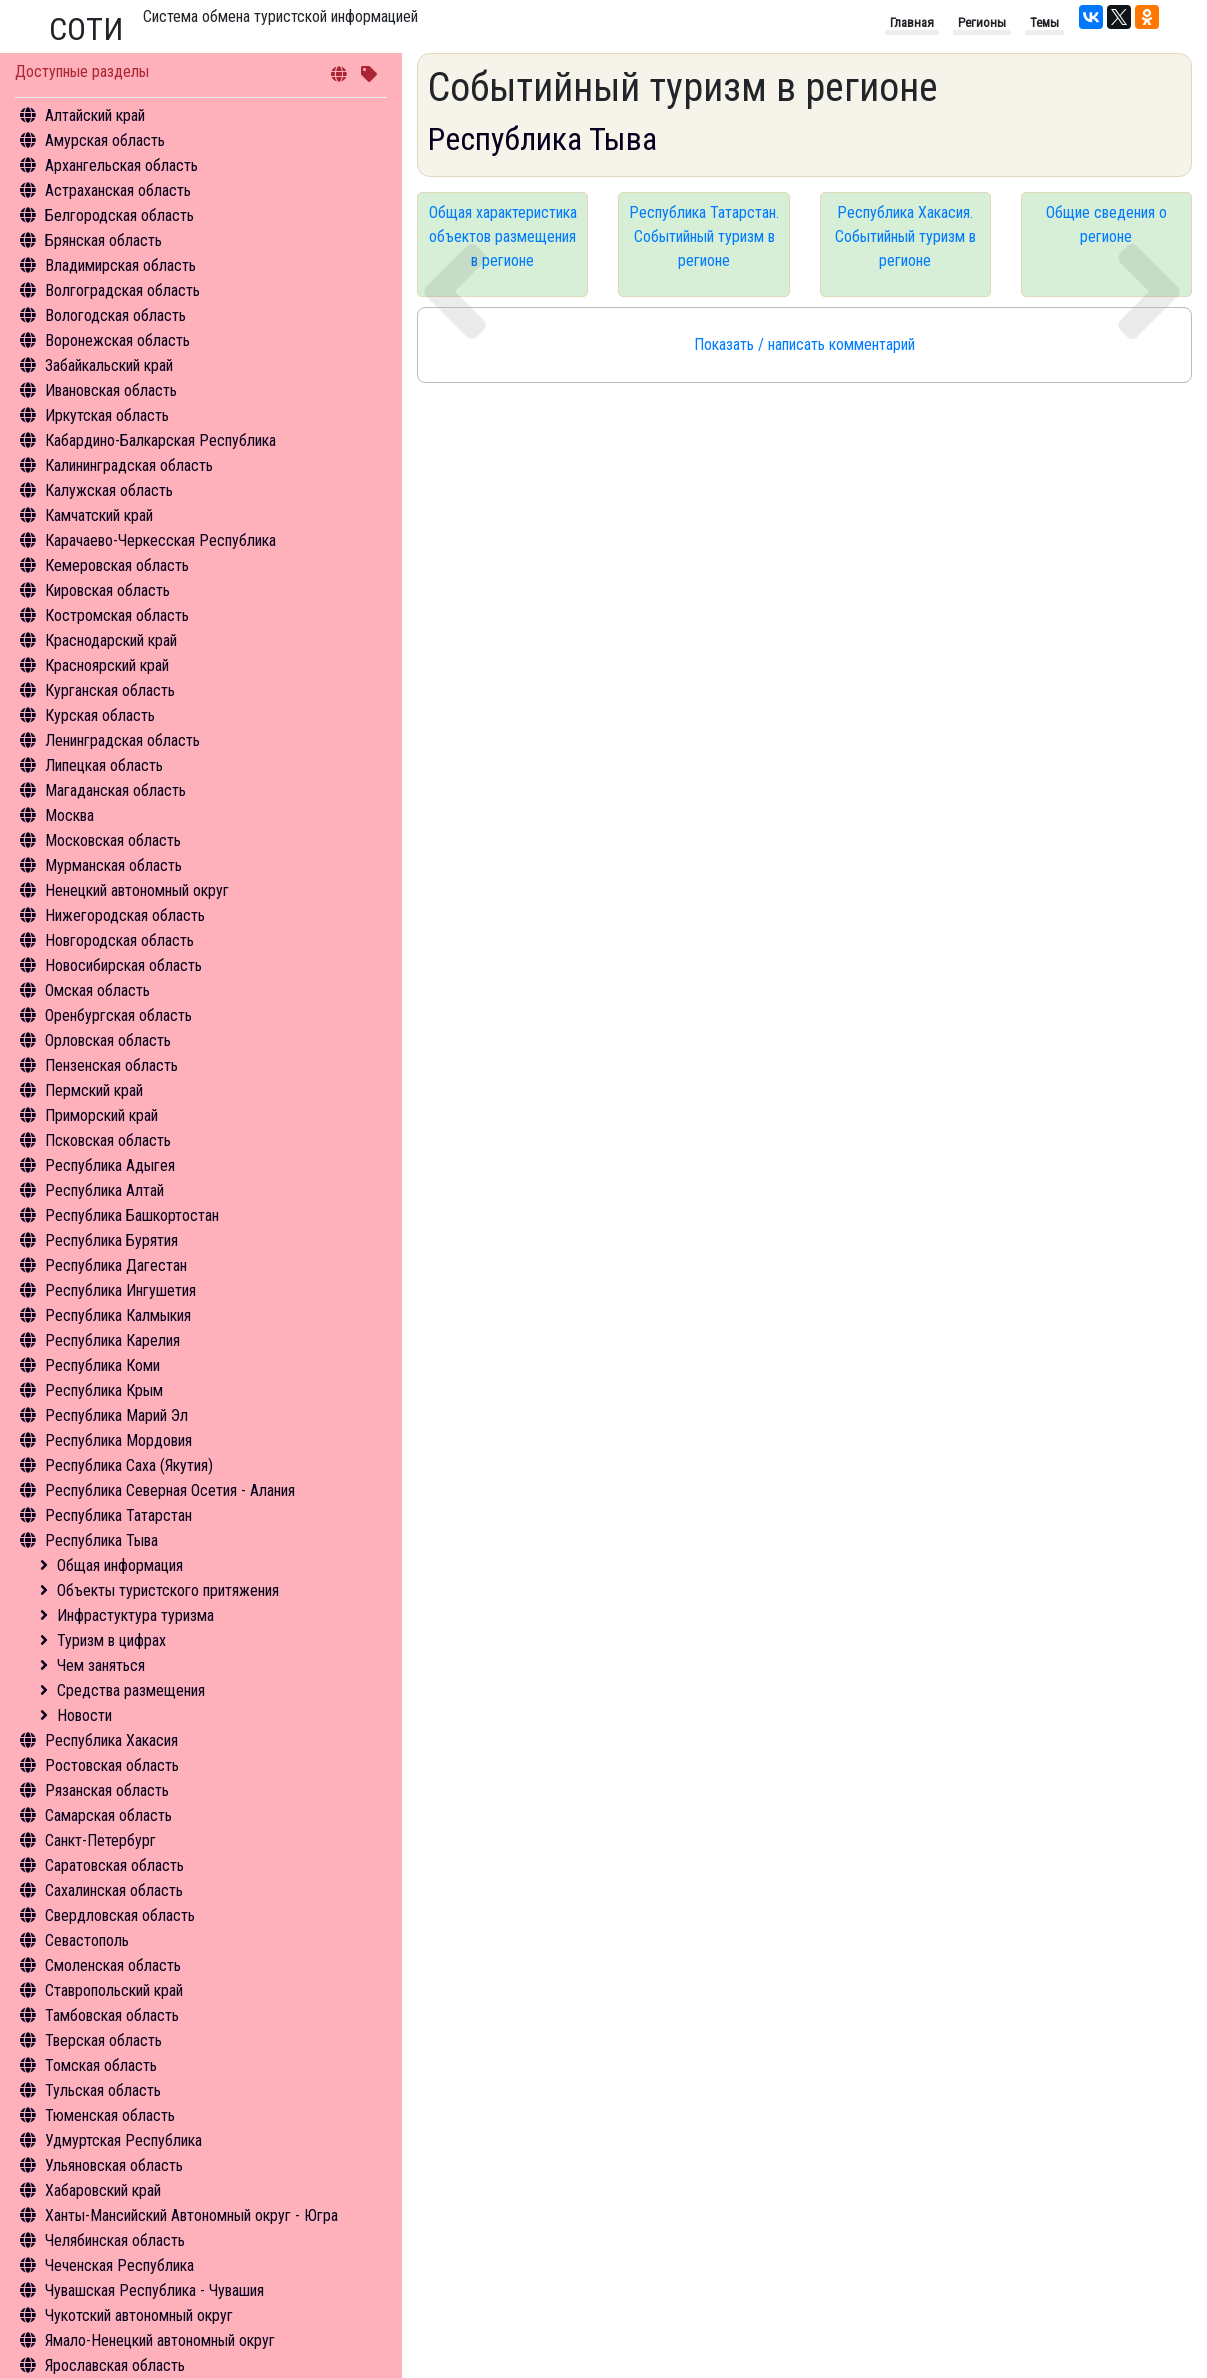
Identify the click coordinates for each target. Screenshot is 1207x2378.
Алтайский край (95, 115)
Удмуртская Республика (123, 2140)
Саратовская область (114, 1865)
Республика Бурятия (111, 1240)
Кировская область (107, 590)
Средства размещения (131, 1690)
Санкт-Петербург (100, 1840)
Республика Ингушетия (120, 1290)
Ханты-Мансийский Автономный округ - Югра (191, 2215)
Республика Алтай (104, 1190)
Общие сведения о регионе (1106, 224)
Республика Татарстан (118, 1515)
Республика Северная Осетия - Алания (170, 1490)
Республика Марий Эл (116, 1415)
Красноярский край (107, 665)
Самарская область (108, 1815)
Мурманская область (113, 865)
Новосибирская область (123, 965)
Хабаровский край (103, 2190)
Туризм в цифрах (111, 1640)
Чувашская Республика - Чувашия (154, 2290)
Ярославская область (115, 2365)
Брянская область (103, 240)
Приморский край (101, 1115)
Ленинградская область (122, 740)
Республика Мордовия (118, 1440)
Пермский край (94, 1090)
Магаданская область (115, 790)
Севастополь (87, 1940)
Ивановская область (111, 390)
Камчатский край (99, 515)
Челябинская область (115, 2240)
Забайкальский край (109, 365)
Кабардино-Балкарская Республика (160, 440)
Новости (84, 1715)
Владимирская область (120, 265)
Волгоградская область (122, 290)
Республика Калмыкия (118, 1315)
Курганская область (110, 690)
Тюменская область (110, 2115)
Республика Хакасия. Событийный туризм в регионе (905, 236)
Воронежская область (117, 340)
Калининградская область (129, 465)
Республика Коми (102, 1365)
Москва (69, 815)
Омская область (97, 990)
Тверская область (103, 2040)
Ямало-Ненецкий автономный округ (160, 2340)
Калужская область (109, 490)
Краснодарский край (111, 640)
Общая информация (120, 1565)
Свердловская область (120, 1915)
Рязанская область (107, 1790)
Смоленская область (113, 1965)
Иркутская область (107, 415)
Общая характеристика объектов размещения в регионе (503, 236)
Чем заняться (101, 1665)
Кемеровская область (117, 565)
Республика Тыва (101, 1540)
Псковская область (108, 1140)
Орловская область (108, 1040)
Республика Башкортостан (132, 1215)
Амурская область (105, 140)
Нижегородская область (125, 915)
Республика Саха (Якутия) (129, 1465)
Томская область (101, 2065)
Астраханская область (118, 190)
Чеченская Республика (119, 2265)
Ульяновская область (114, 2165)
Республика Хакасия (111, 1740)
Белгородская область (119, 215)
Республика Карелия (112, 1340)
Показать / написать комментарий (804, 344)
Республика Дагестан (116, 1265)
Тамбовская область (112, 2015)
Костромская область (117, 615)
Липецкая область (104, 765)
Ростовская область (112, 1765)
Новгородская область (119, 940)
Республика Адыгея (110, 1165)
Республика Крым (104, 1390)
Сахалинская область (114, 1890)
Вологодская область (115, 315)
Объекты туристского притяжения (168, 1590)
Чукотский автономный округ (139, 2315)
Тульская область (103, 2090)
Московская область (113, 840)
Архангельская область (121, 165)
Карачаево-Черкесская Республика (160, 540)
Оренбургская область (118, 1015)
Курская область (100, 715)
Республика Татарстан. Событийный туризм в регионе (704, 236)
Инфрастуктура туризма (135, 1615)
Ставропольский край (114, 1990)
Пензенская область (111, 1065)
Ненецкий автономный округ (137, 890)
